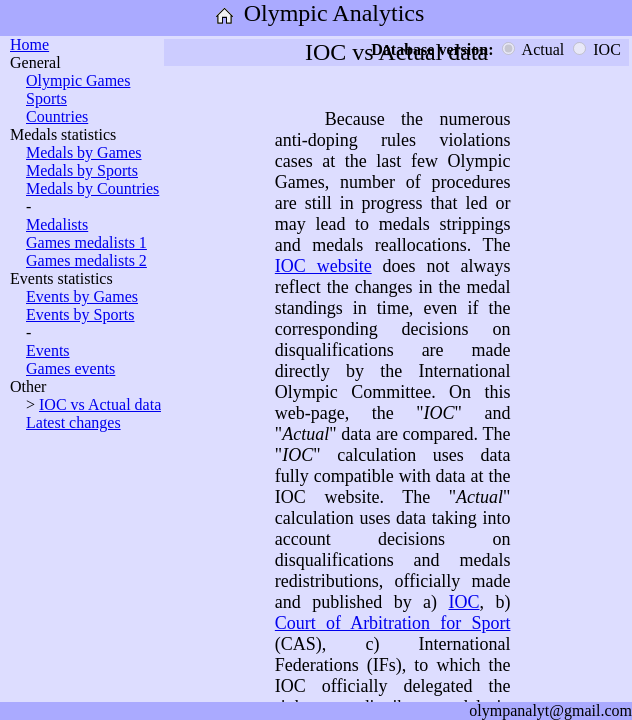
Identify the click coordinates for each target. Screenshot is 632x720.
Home (29, 44)
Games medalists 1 (86, 242)
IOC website (323, 266)
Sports (46, 98)
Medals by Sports (82, 170)
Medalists (57, 224)
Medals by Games (84, 152)
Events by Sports (80, 314)
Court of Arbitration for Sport (393, 623)
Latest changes (73, 422)
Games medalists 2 (86, 260)
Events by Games (82, 296)
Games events (70, 368)
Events (48, 350)
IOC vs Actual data (100, 404)
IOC (463, 602)
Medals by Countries (92, 188)
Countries (57, 116)
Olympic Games (78, 80)
